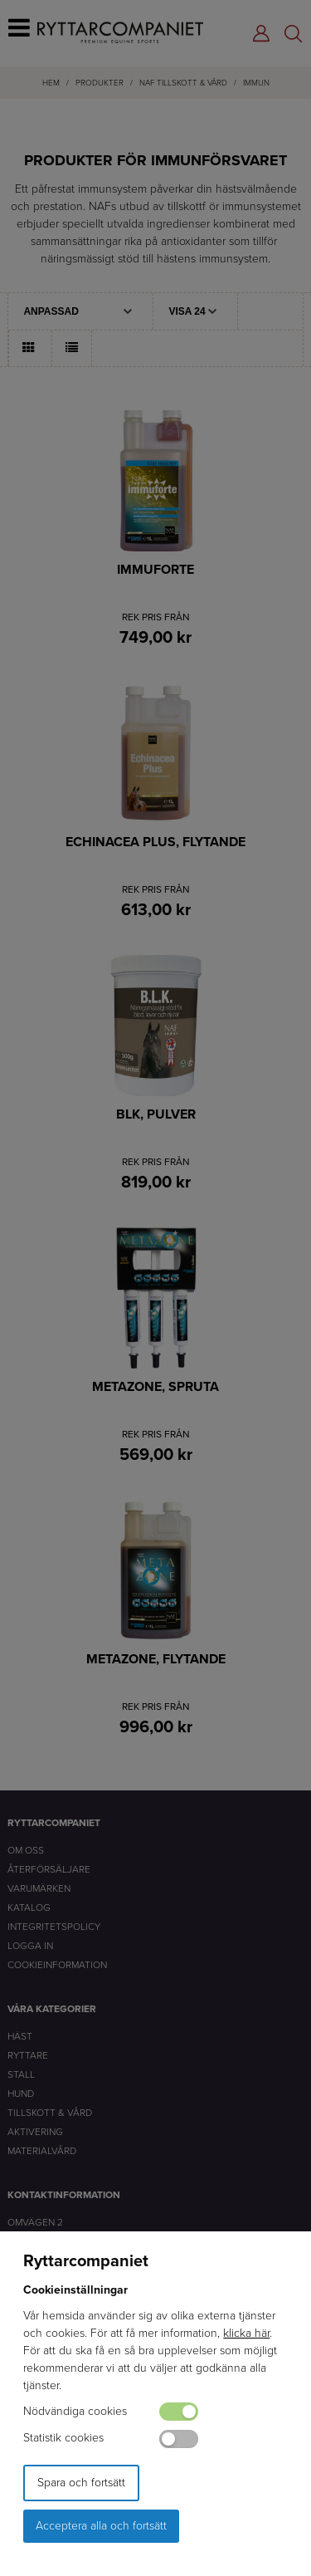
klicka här (246, 2333)
